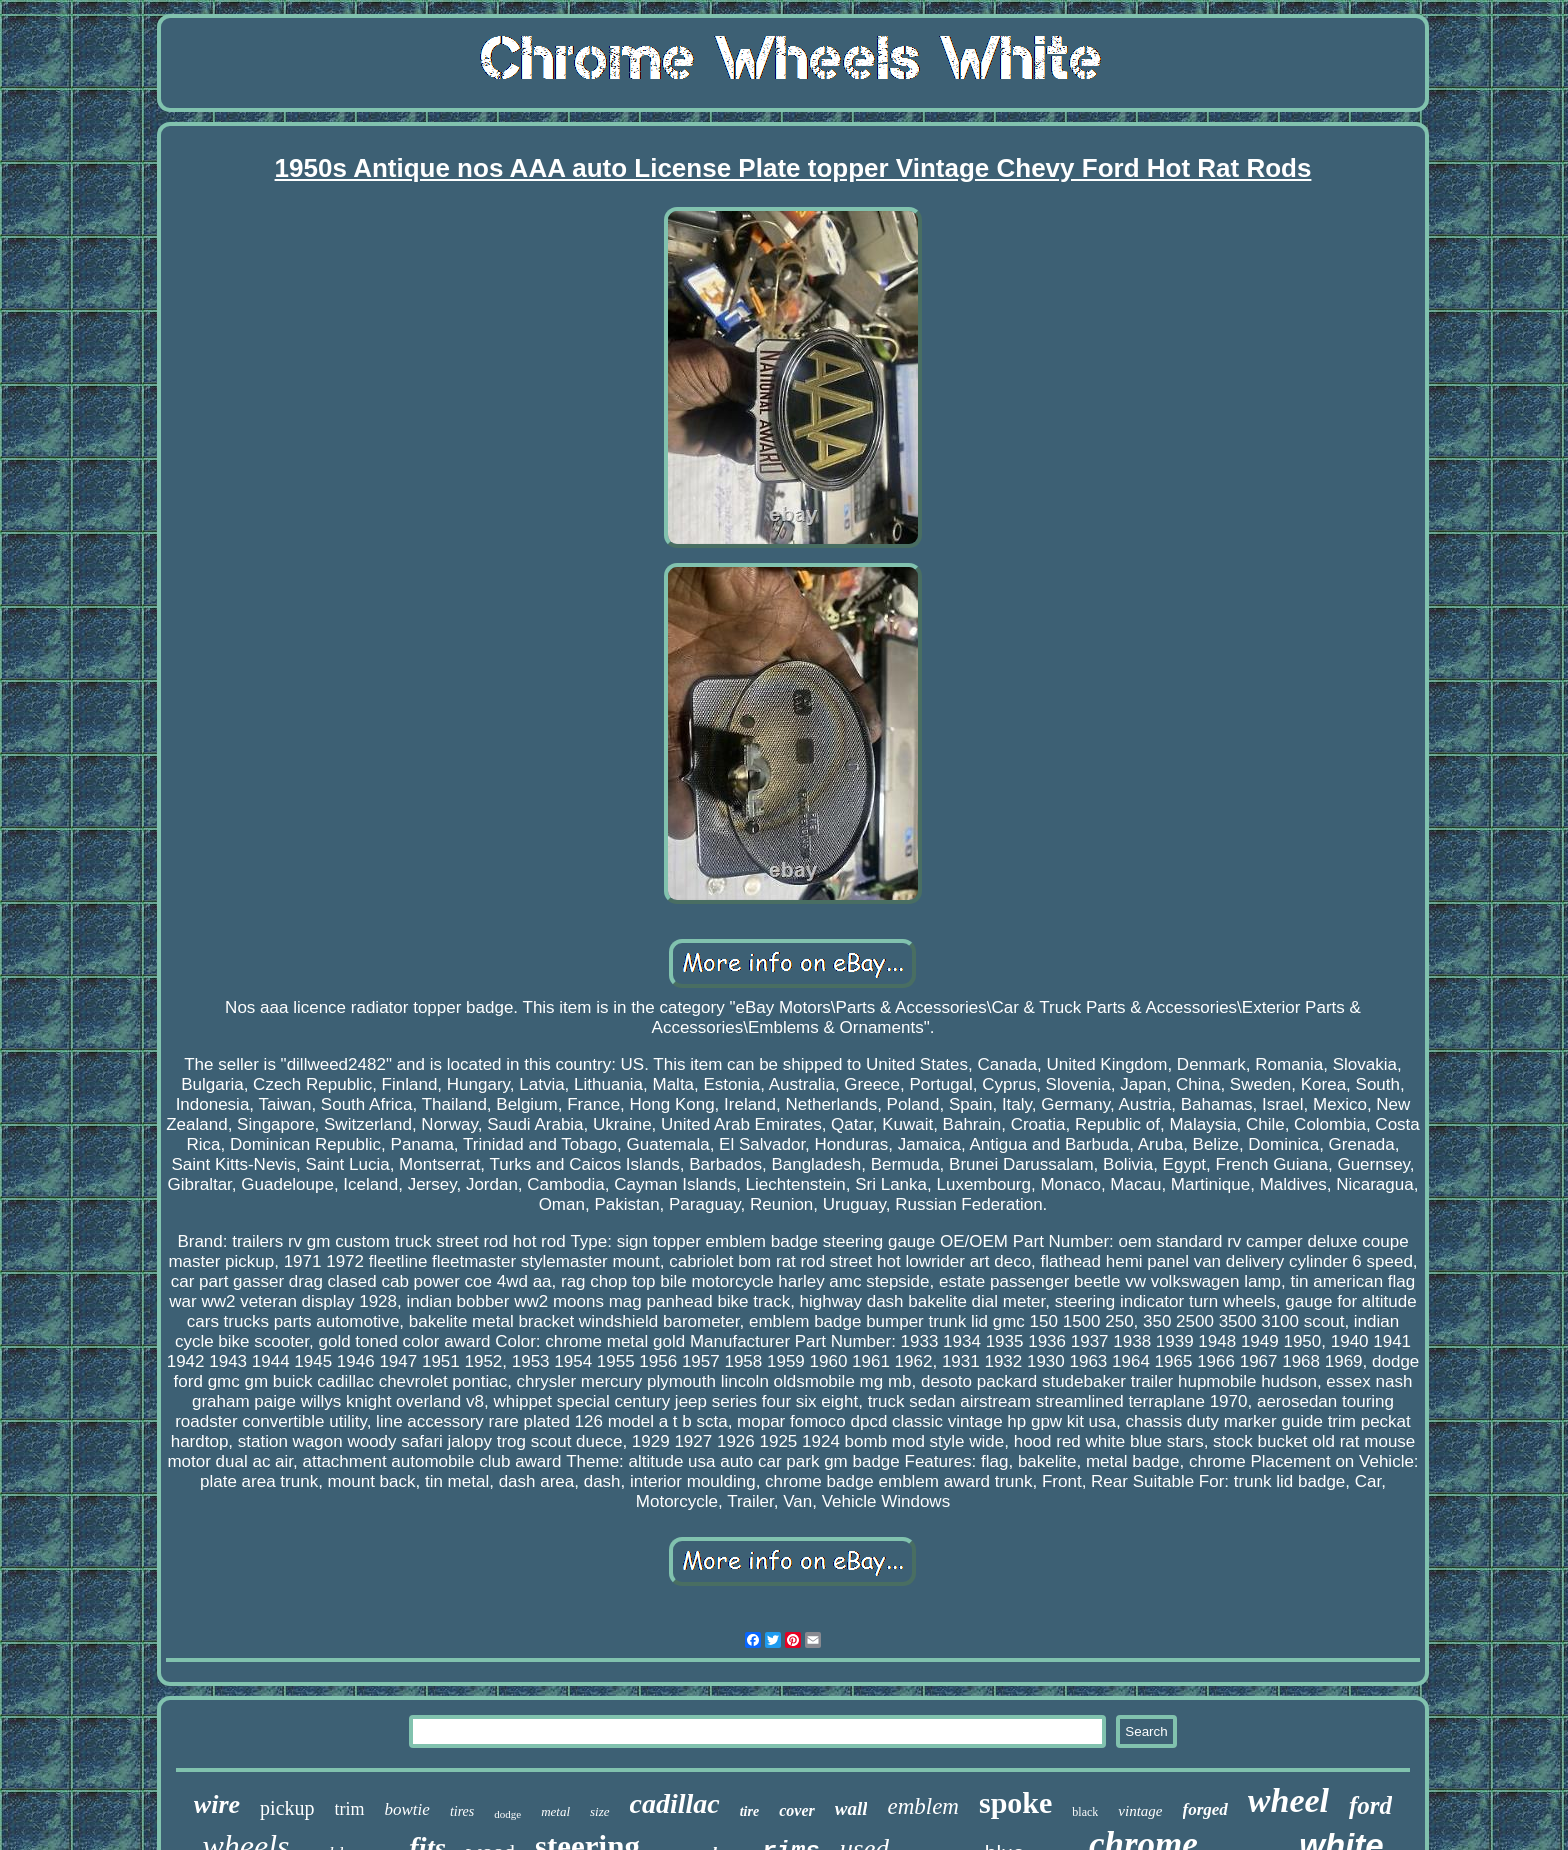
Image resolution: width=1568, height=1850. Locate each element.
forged (1205, 1809)
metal (555, 1811)
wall (851, 1808)
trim (350, 1809)
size (600, 1811)
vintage (1140, 1811)
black (1085, 1812)
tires (462, 1811)
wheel (1288, 1800)
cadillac (675, 1803)
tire (749, 1811)
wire (217, 1804)
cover (797, 1810)
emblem (923, 1806)
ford (1370, 1805)
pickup (287, 1808)
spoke (1015, 1802)
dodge (507, 1814)
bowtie (407, 1809)
